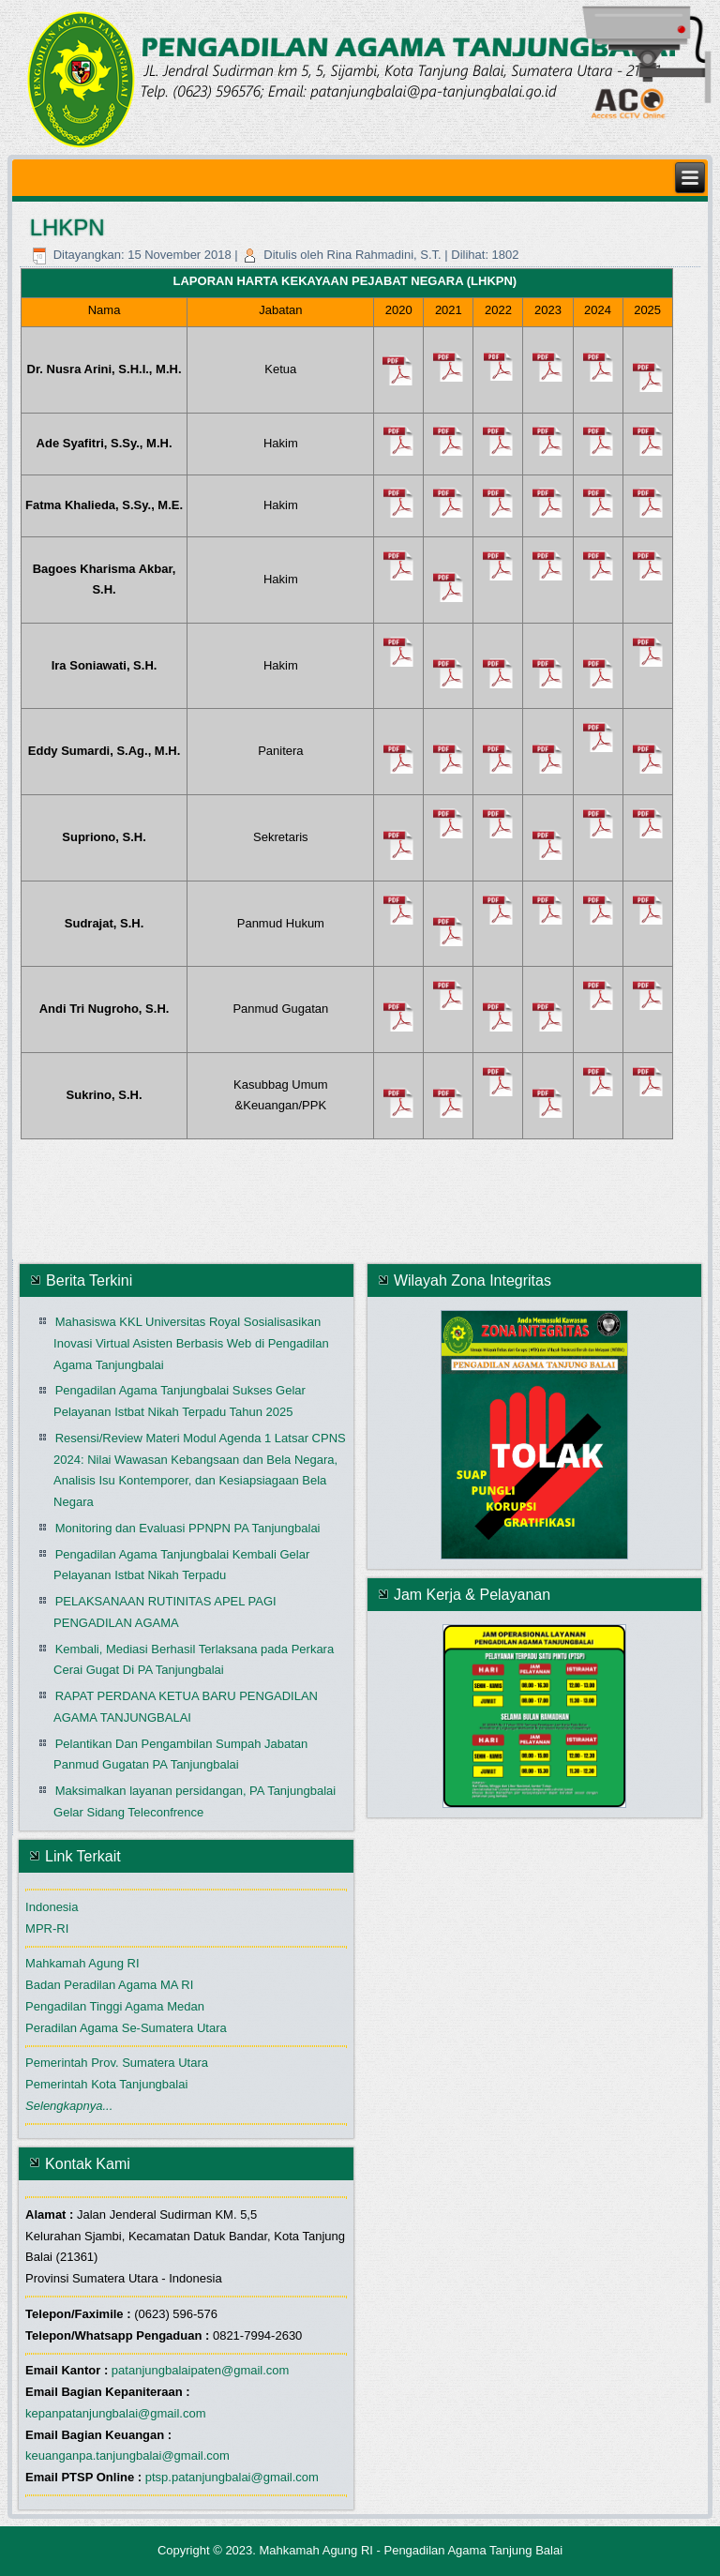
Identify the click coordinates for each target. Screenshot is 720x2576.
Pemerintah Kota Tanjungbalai (106, 2084)
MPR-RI (46, 1928)
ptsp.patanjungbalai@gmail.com (232, 2477)
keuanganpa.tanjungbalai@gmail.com (127, 2455)
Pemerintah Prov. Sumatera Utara (116, 2063)
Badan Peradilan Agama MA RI (109, 1985)
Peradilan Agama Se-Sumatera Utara (126, 2028)
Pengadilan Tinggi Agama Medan (114, 2006)
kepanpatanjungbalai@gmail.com (115, 2413)
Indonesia (51, 1907)
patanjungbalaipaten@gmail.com (201, 2370)
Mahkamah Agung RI (82, 1963)
